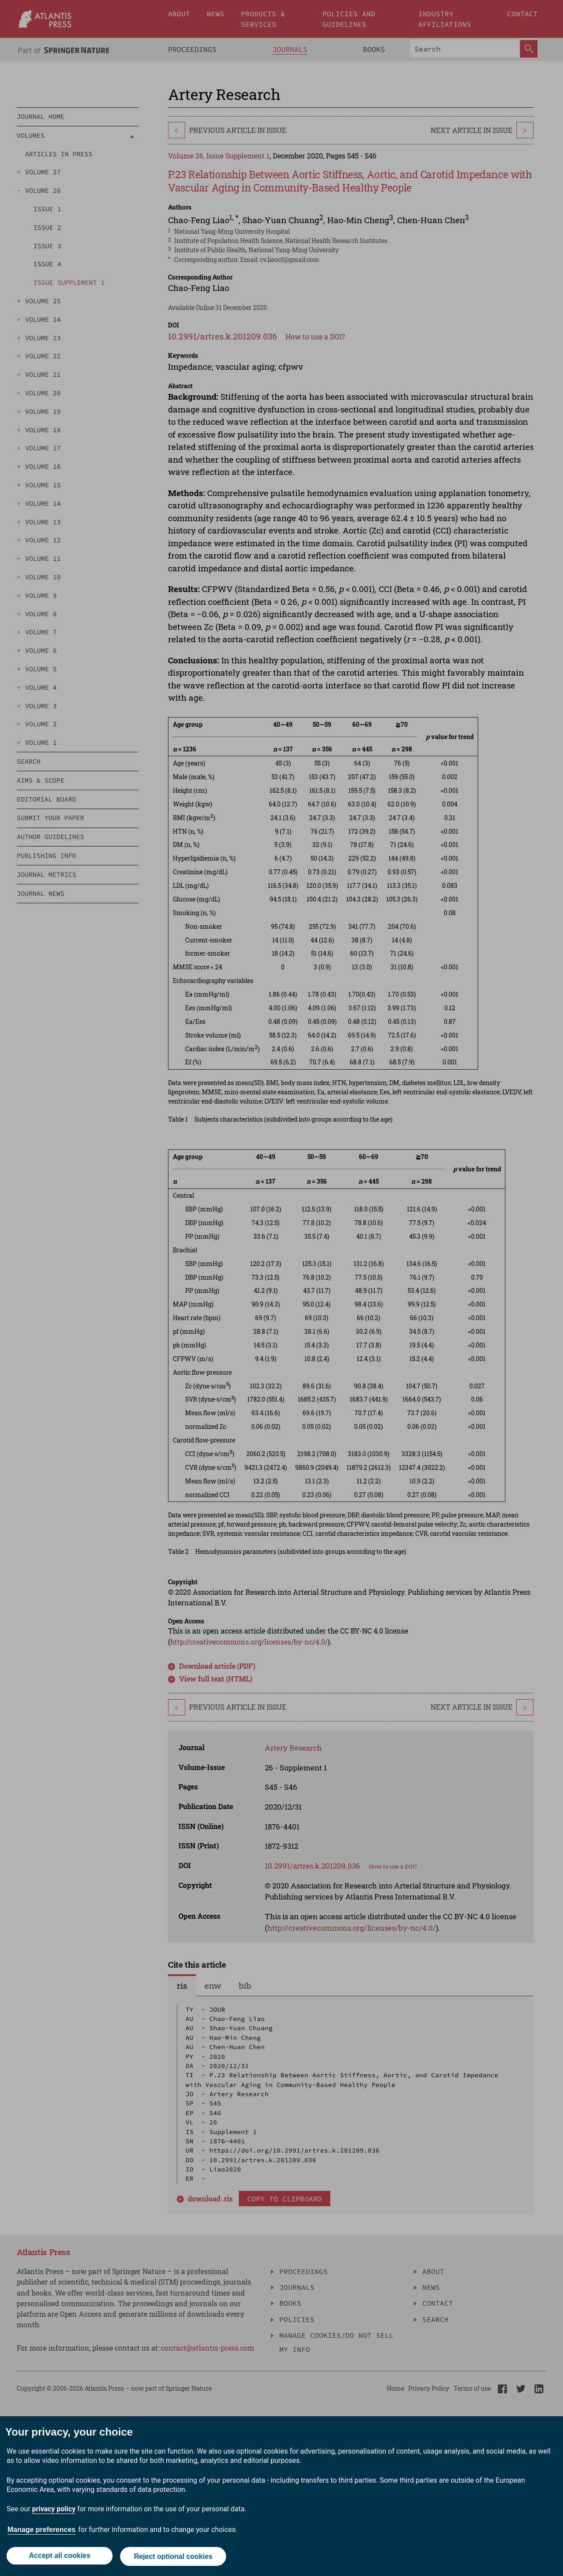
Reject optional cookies (174, 2557)
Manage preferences (41, 2531)
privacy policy (54, 2510)
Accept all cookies (59, 2557)
